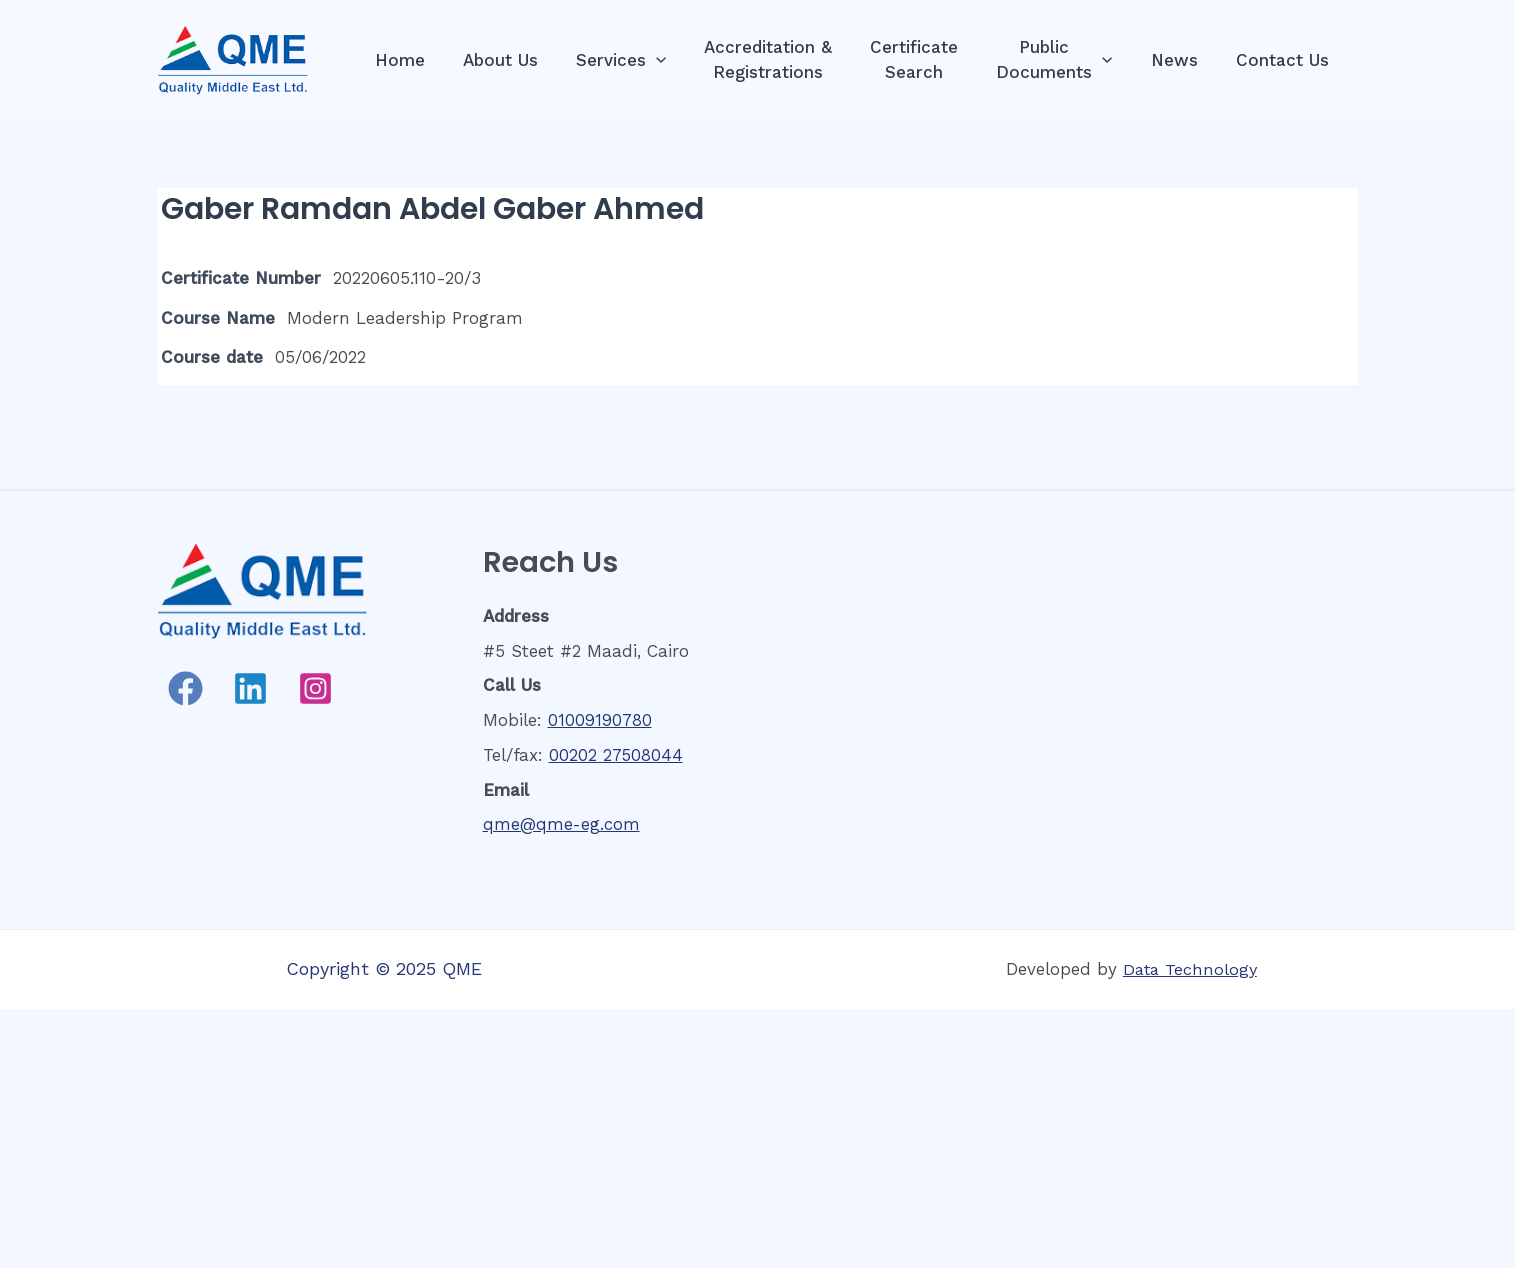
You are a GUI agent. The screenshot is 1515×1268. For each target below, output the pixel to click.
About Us (526, 60)
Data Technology (1190, 969)
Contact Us (1284, 60)
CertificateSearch (928, 59)
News (1180, 60)
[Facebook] (185, 688)
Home (430, 60)
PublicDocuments (1064, 59)
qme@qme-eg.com (562, 824)
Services (643, 60)
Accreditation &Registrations (786, 59)
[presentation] (678, 60)
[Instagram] (315, 688)
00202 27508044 (616, 755)
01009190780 (600, 720)
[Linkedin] (250, 688)
